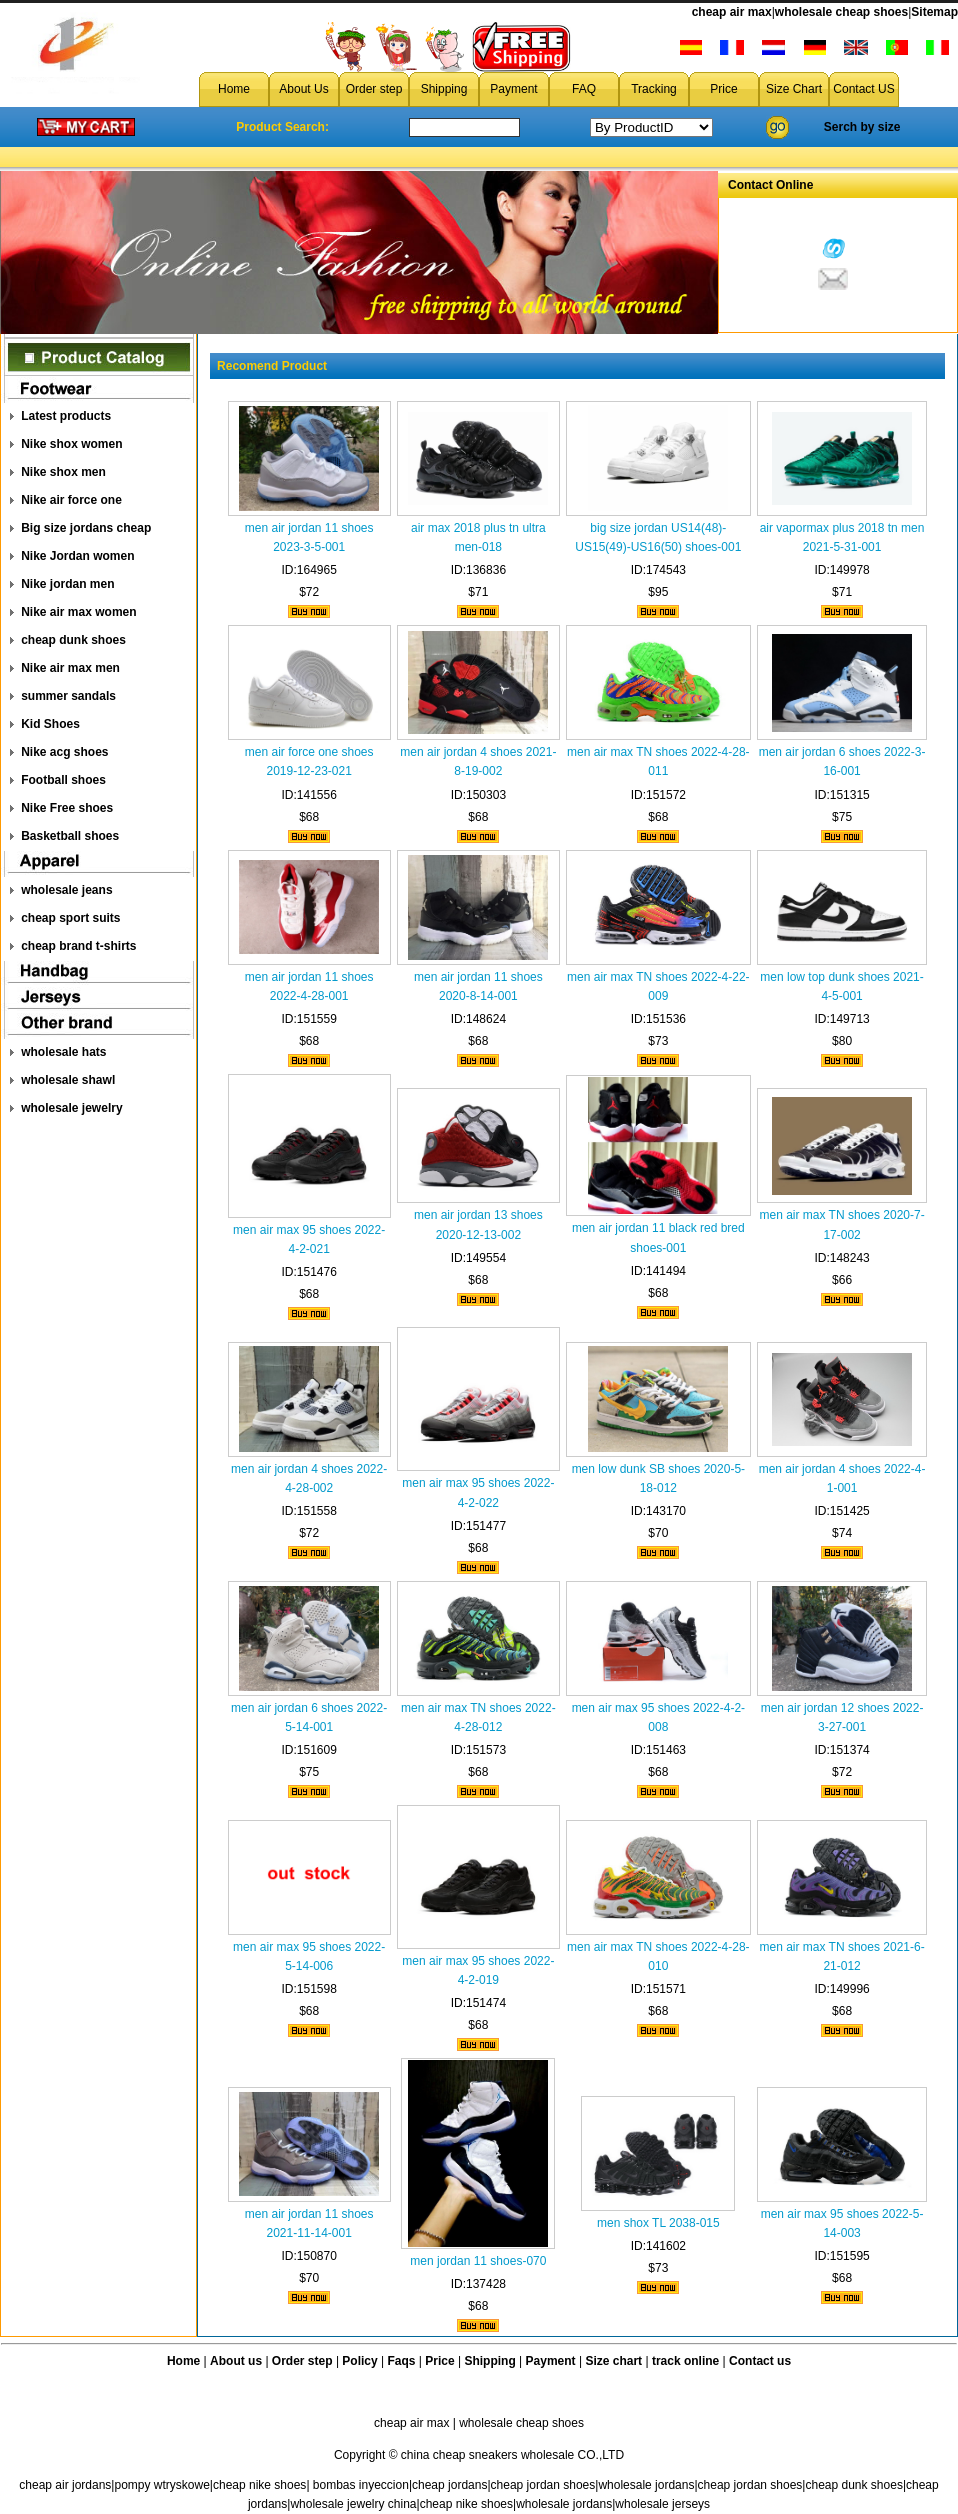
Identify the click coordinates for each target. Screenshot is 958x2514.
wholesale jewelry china (353, 2504)
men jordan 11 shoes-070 (478, 2261)
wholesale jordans (646, 2485)
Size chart (613, 2361)
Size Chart (794, 89)
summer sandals (68, 696)
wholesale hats (63, 1052)
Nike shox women (71, 444)
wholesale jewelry (71, 1108)
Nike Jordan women (77, 556)
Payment (513, 89)
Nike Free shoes (67, 808)
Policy (359, 2361)
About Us (303, 89)
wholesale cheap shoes (841, 12)
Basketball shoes (70, 836)
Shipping (444, 89)
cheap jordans (449, 2485)
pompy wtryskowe (161, 2485)
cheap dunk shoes (73, 640)
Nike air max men (70, 668)
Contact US (863, 89)
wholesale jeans (66, 890)
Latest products (66, 416)
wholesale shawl (68, 1080)
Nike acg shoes (64, 752)
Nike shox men (63, 472)
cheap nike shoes (259, 2485)
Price (723, 89)
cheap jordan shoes (543, 2485)
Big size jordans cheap (86, 528)
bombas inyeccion (361, 2485)
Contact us (760, 2361)
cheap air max (732, 12)
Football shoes (63, 780)
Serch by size (862, 127)
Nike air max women (78, 612)
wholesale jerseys (662, 2504)
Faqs (402, 2361)
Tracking (654, 89)
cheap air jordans (65, 2485)
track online (685, 2361)
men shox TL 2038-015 (658, 2223)
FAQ (584, 89)
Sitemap (934, 12)
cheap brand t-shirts (78, 946)
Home (234, 89)
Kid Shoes (50, 724)
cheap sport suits (70, 918)
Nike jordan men (67, 584)
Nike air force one (71, 500)
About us (236, 2361)
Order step (374, 89)
